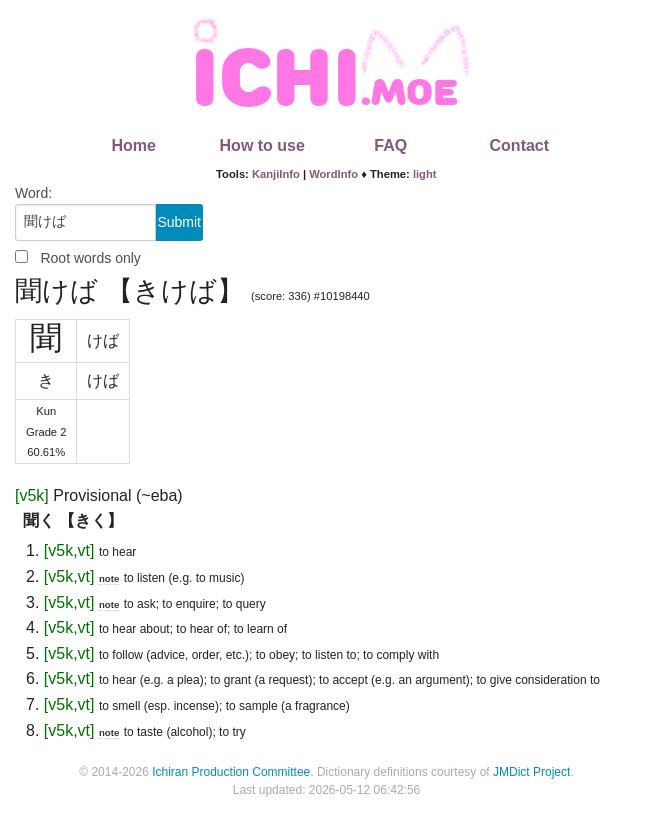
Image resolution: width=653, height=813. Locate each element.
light (425, 174)
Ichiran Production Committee (231, 772)
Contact (520, 145)
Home (133, 145)
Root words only (90, 258)
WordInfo (333, 174)
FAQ (390, 145)
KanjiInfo (276, 174)
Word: (33, 193)
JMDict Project (531, 772)
